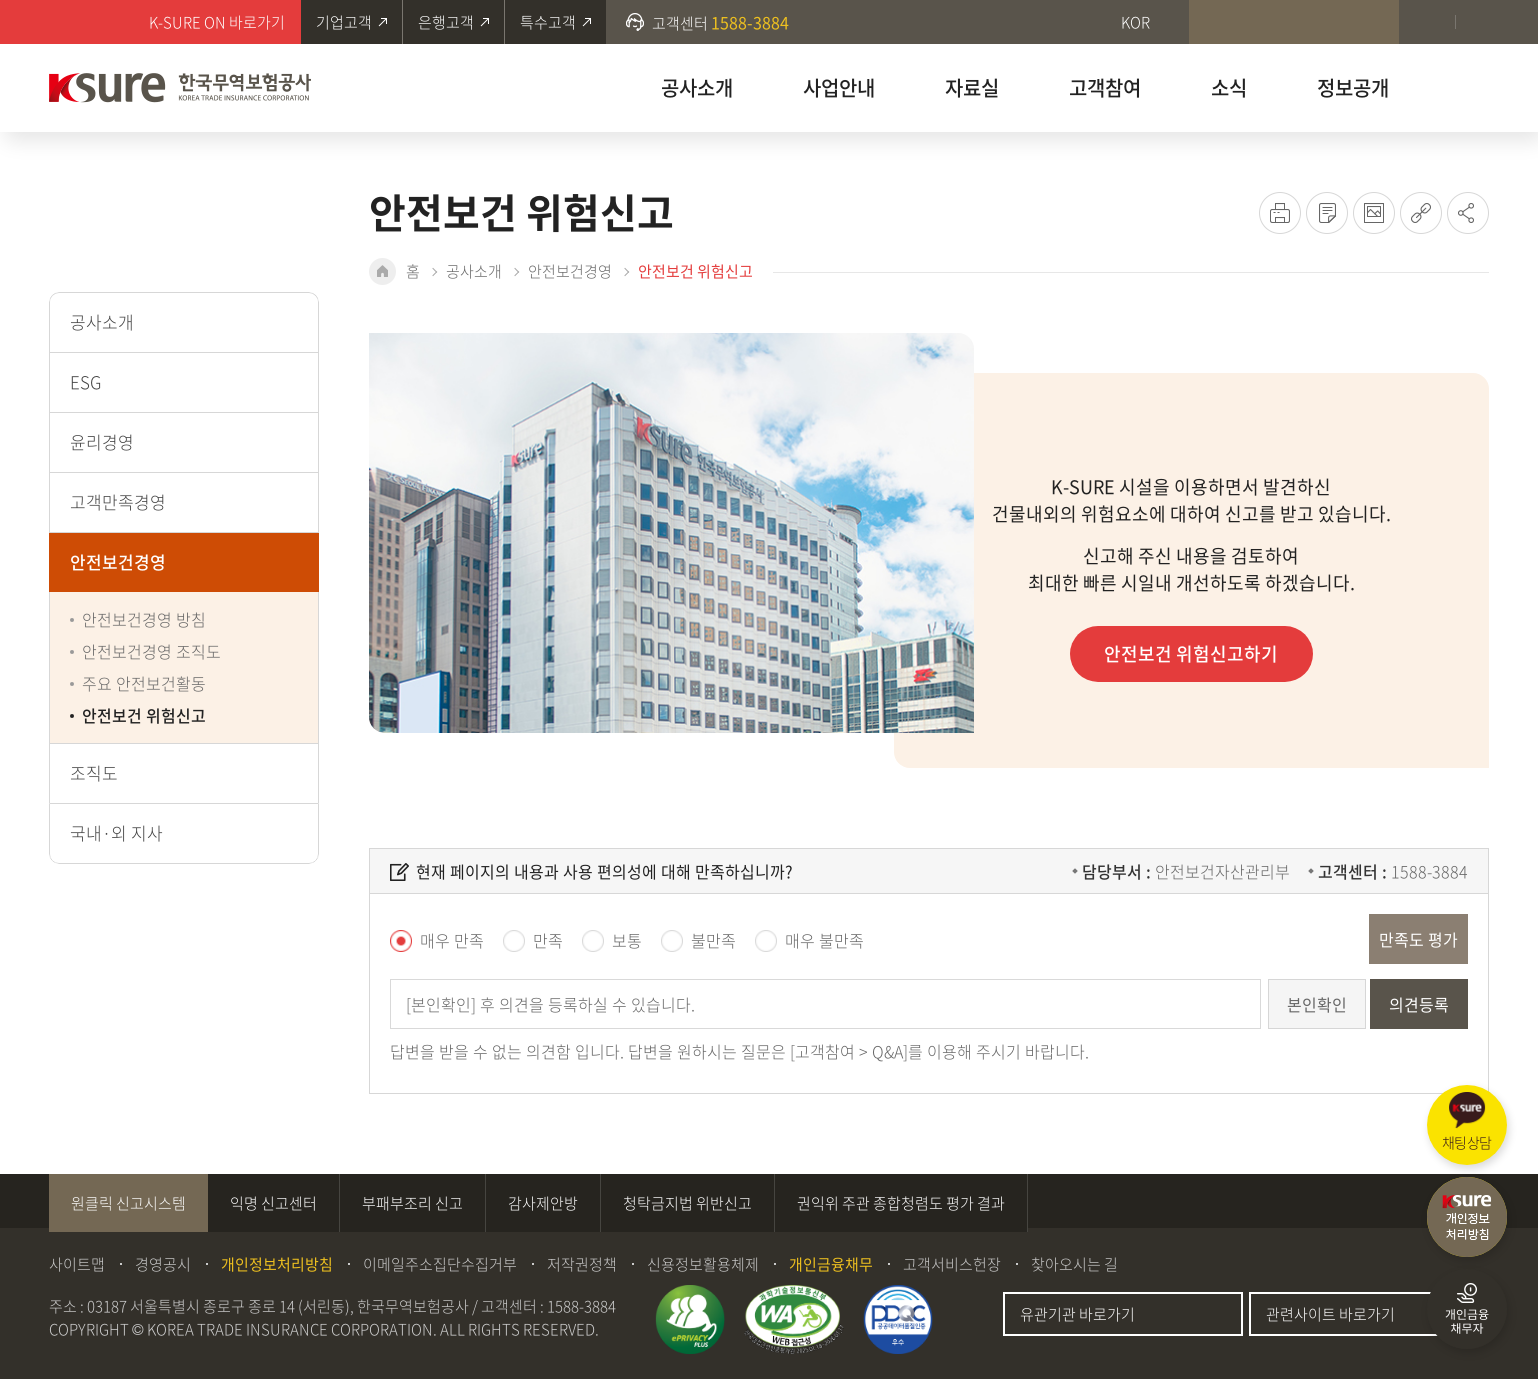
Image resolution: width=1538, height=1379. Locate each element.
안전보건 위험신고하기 (1192, 653)
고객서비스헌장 (952, 1264)
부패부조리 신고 (412, 1203)
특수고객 (548, 22)
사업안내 (839, 87)
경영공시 (163, 1264)
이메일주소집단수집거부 (440, 1264)
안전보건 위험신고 (144, 715)
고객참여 (1105, 87)
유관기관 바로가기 (1077, 1314)
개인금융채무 (831, 1264)
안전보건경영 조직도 (151, 651)
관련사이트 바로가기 (1330, 1314)
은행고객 (446, 22)
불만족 (713, 940)
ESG (85, 381)
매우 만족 (452, 940)
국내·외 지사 (116, 832)
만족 (548, 940)
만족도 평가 (1418, 939)
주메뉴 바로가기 (0, 0)
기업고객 (344, 22)
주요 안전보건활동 (144, 683)
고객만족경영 (118, 501)
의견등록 (1419, 1004)
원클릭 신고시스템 (128, 1203)
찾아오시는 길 (1074, 1264)
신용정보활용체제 (703, 1264)
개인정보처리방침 (277, 1264)
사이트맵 (77, 1264)
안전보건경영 (118, 561)
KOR (1135, 22)
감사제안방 (543, 1203)
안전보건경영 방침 (144, 619)
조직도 (94, 772)
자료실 (972, 87)
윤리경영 (102, 441)
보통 (627, 940)
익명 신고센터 (273, 1203)
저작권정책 (582, 1264)
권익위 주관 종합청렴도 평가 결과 (901, 1203)
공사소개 (697, 87)
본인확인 (1317, 1004)
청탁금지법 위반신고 (687, 1203)
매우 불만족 (824, 940)
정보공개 (1353, 87)
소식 (1229, 87)
